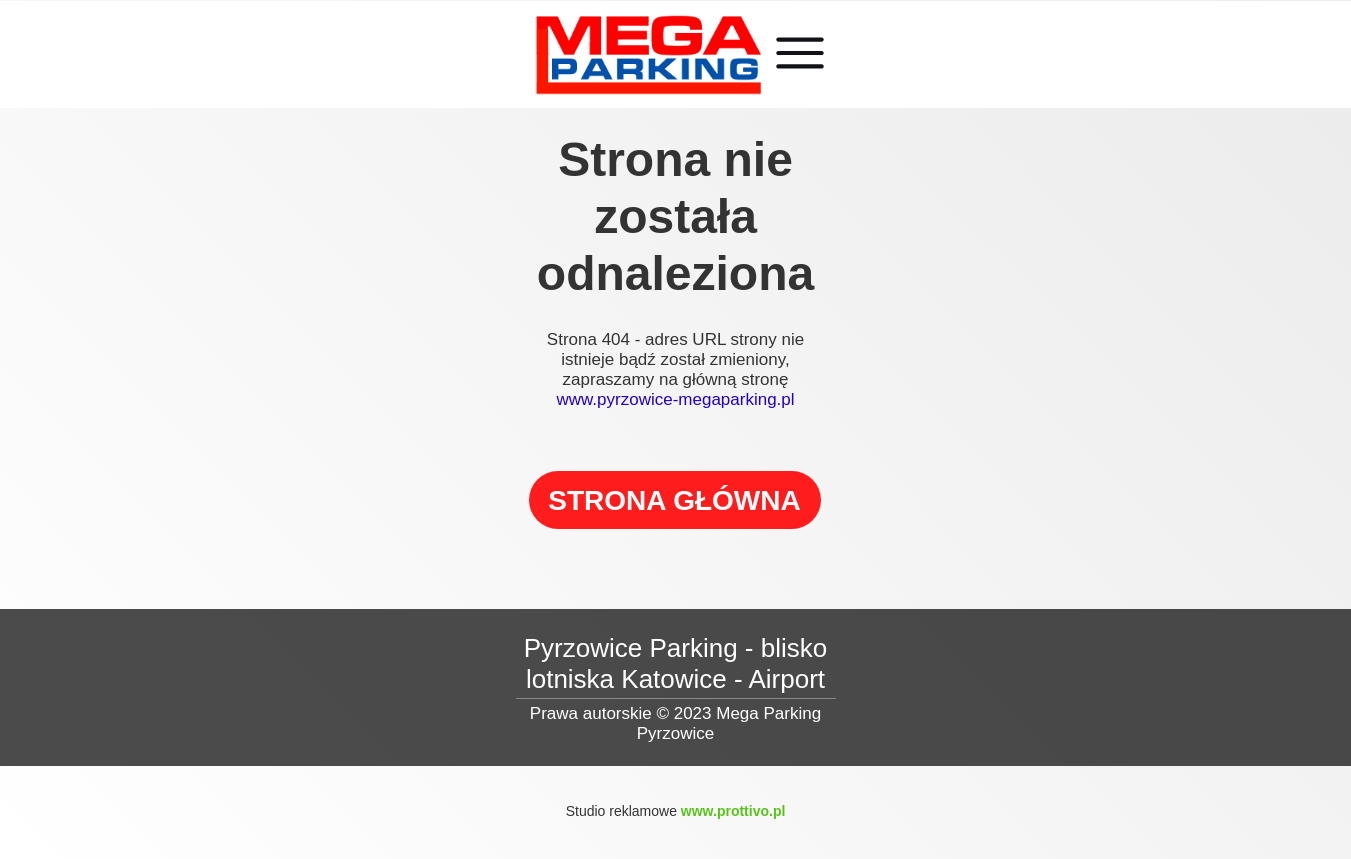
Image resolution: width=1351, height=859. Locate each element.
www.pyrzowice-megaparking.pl (675, 399)
